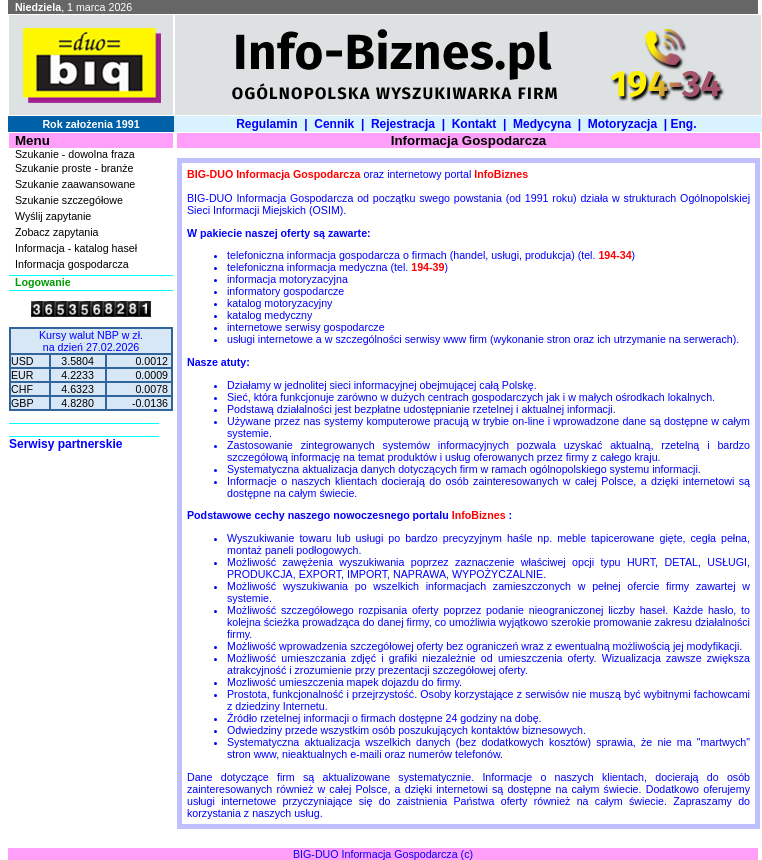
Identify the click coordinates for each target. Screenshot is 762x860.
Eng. (686, 124)
